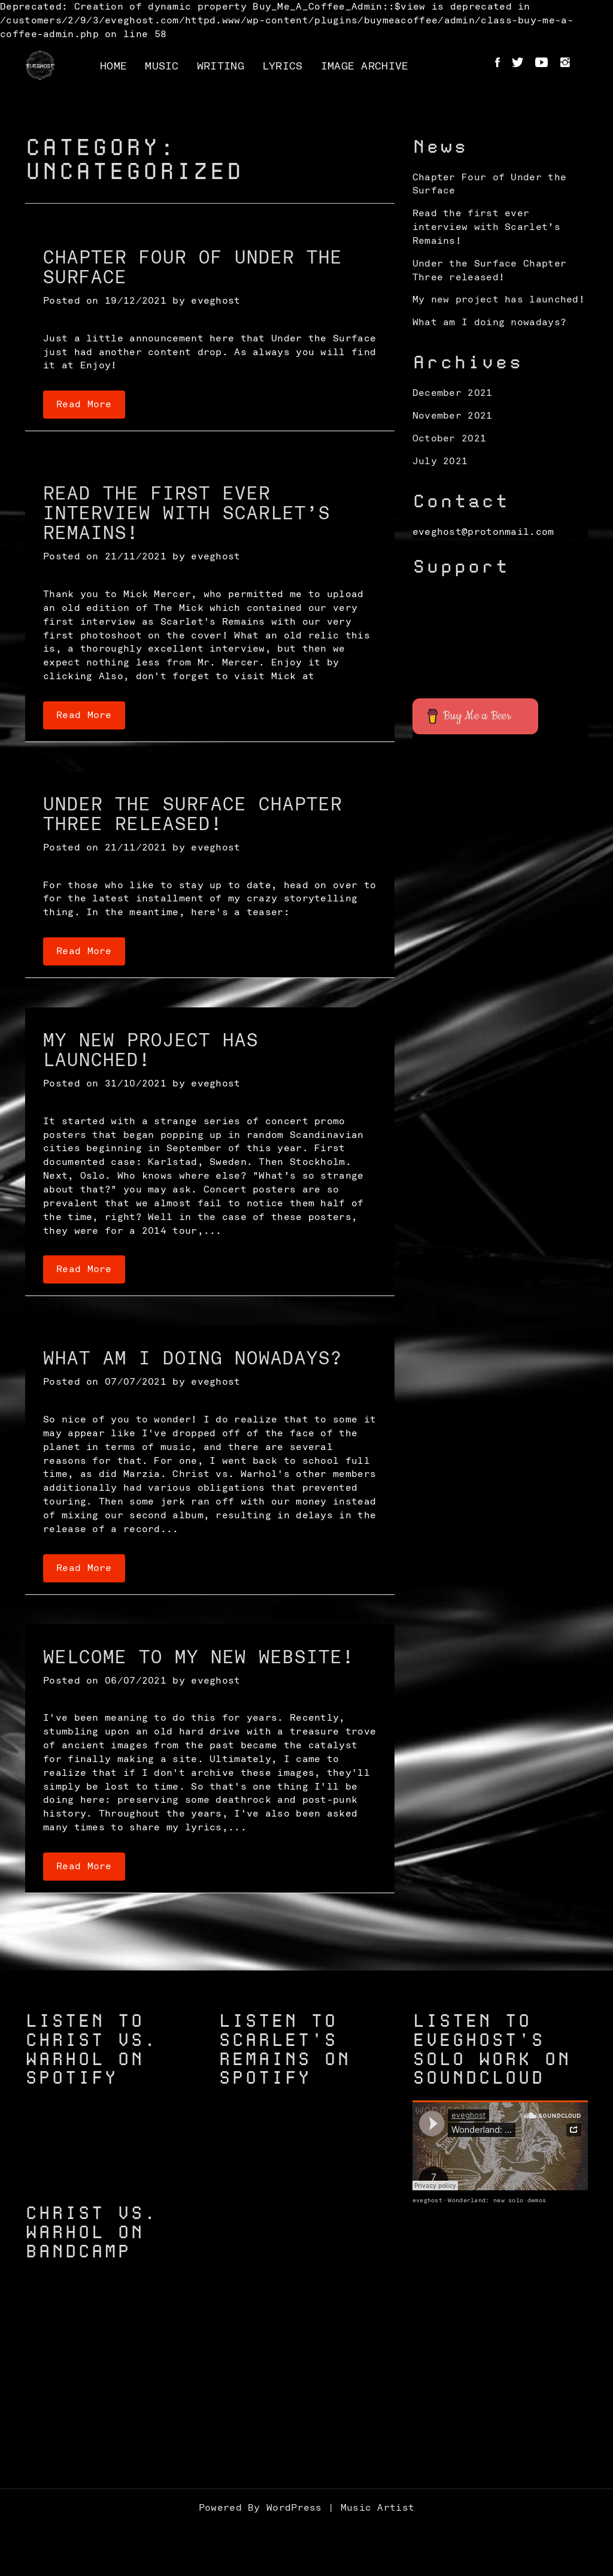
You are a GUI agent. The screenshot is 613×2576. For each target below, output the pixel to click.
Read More (84, 404)
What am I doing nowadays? (192, 1359)
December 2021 (452, 393)
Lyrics (282, 66)
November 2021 (452, 415)
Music (162, 66)
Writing (220, 66)
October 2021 (449, 438)
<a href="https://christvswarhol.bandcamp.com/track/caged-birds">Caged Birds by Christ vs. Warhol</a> (113, 2396)
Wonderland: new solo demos (497, 2200)
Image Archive (365, 66)
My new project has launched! (498, 299)
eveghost (215, 300)
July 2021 (440, 461)
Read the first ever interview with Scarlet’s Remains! (186, 514)
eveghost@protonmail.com (483, 532)
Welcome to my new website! (198, 1658)
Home (113, 66)
